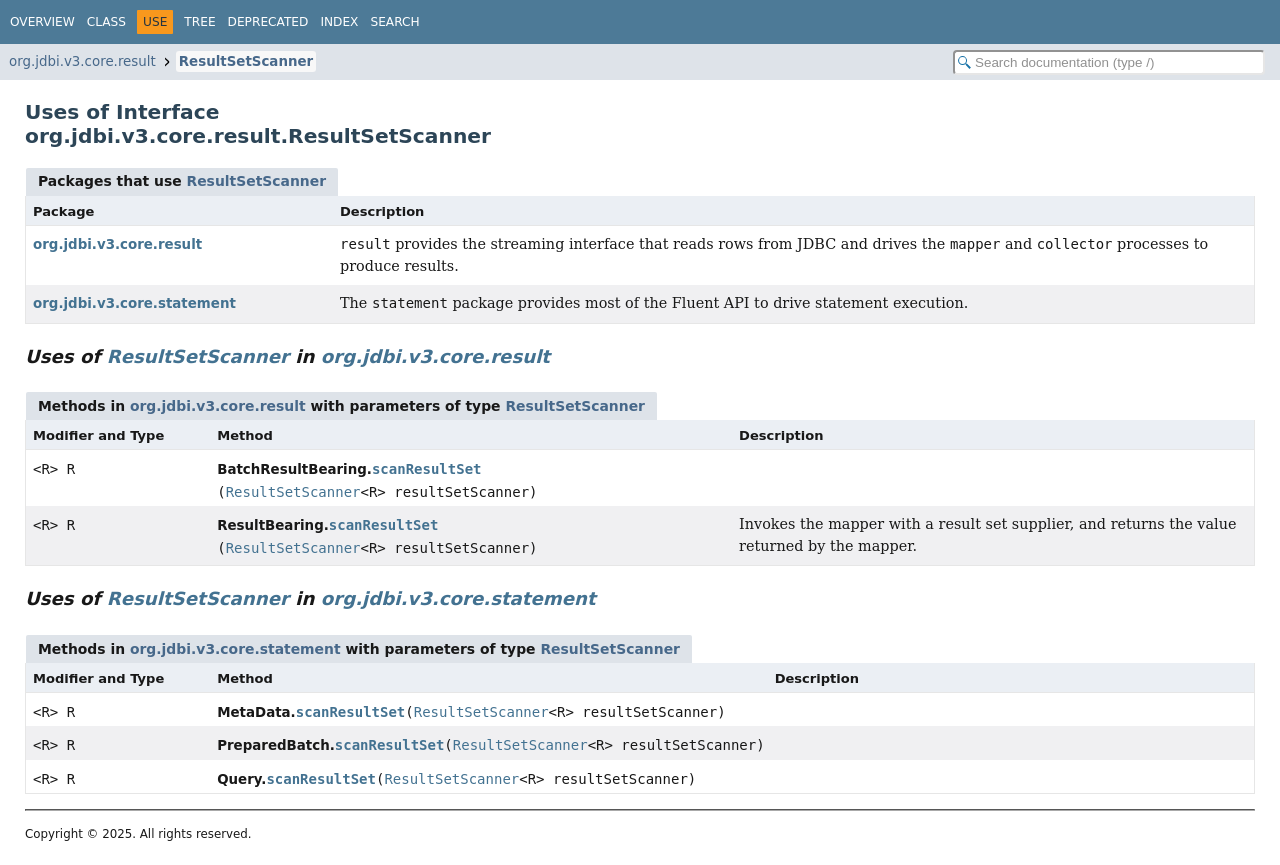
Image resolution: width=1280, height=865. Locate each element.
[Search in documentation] (1109, 62)
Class (106, 22)
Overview (42, 22)
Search (394, 22)
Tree (199, 22)
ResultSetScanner (246, 61)
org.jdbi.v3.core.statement (134, 303)
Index (339, 22)
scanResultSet (427, 469)
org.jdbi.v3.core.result (82, 61)
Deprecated (268, 22)
